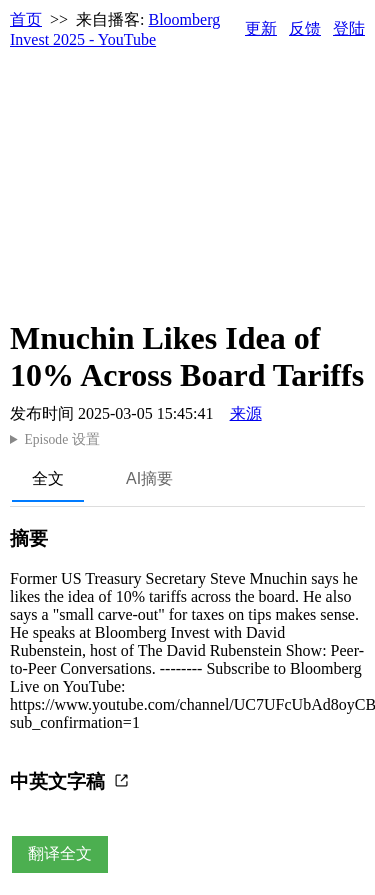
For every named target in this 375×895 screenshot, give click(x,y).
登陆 (349, 28)
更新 (261, 28)
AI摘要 (149, 478)
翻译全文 (60, 853)
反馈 (305, 28)
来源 (246, 413)
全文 (48, 478)
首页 (26, 19)
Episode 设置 (61, 439)
